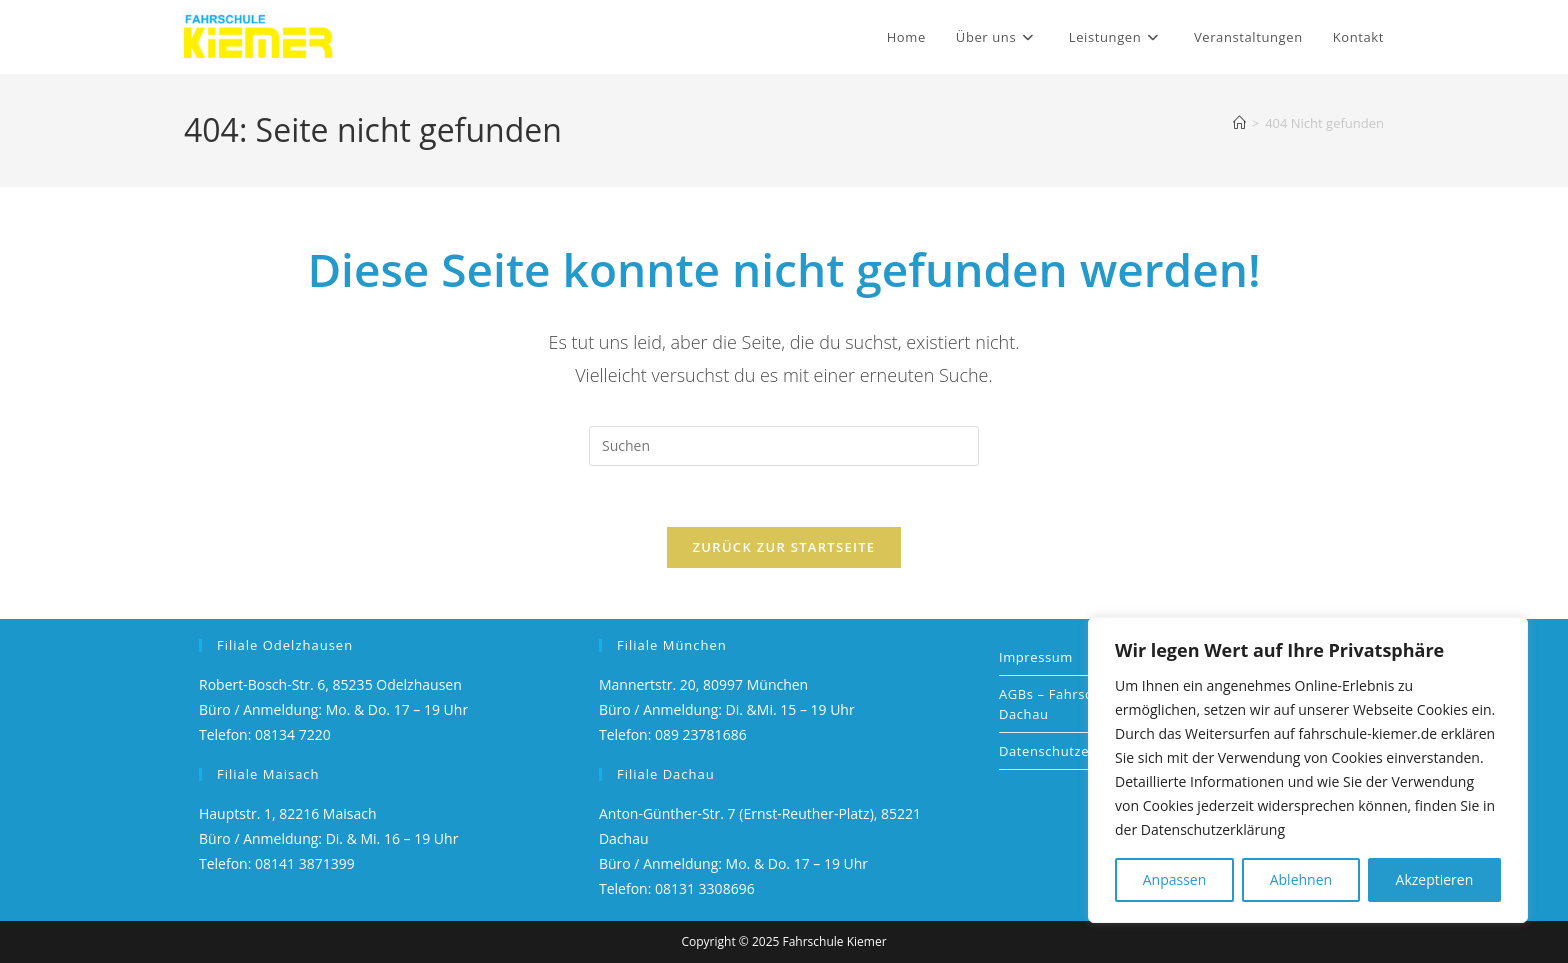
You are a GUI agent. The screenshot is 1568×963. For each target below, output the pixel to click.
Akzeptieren (1435, 879)
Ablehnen (1301, 879)
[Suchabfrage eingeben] (784, 446)
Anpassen (1175, 879)
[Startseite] (1239, 123)
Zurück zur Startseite (784, 547)
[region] (1308, 770)
